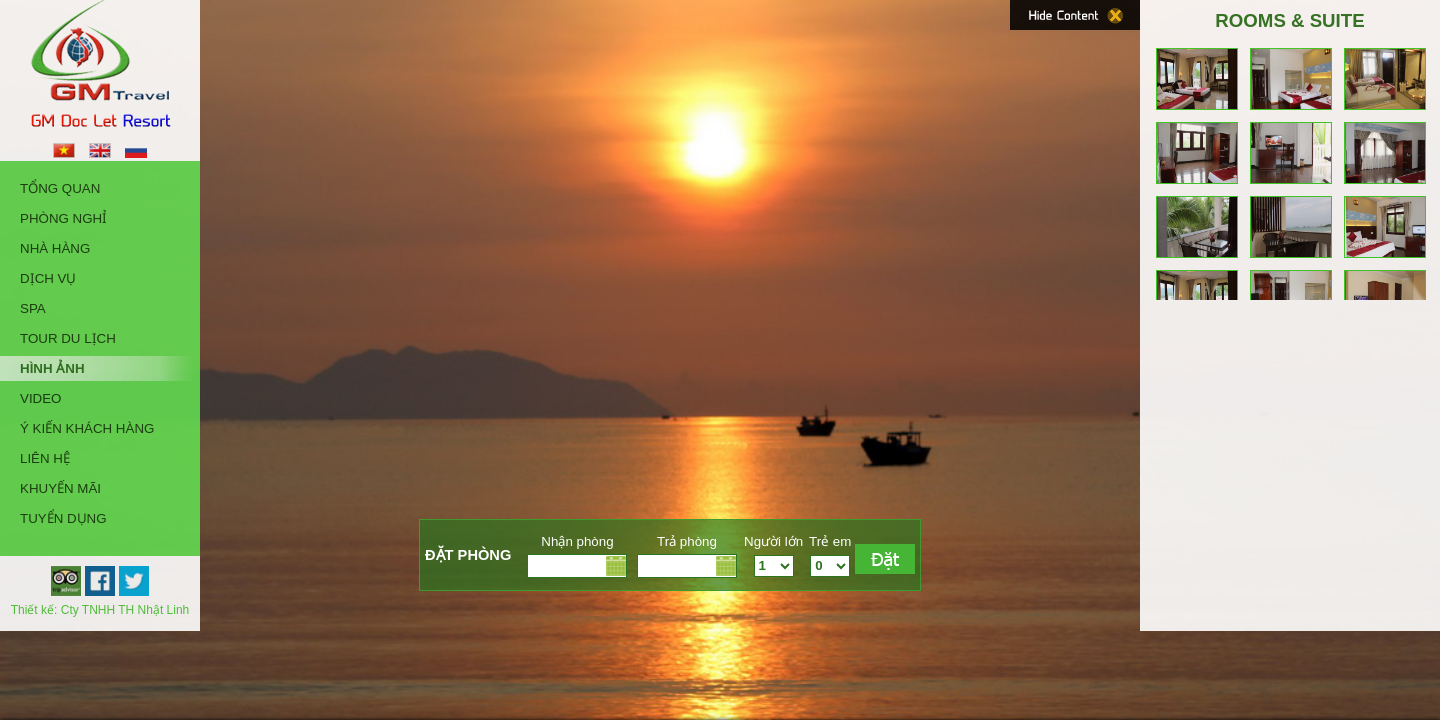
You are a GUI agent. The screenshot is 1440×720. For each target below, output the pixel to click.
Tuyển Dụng (63, 518)
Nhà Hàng (55, 248)
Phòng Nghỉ (63, 218)
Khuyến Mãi (60, 488)
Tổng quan (60, 188)
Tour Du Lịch (68, 338)
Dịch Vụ (48, 278)
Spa (33, 308)
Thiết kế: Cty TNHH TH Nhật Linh (100, 610)
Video (40, 398)
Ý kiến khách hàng (87, 428)
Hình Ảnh (52, 368)
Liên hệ (45, 458)
